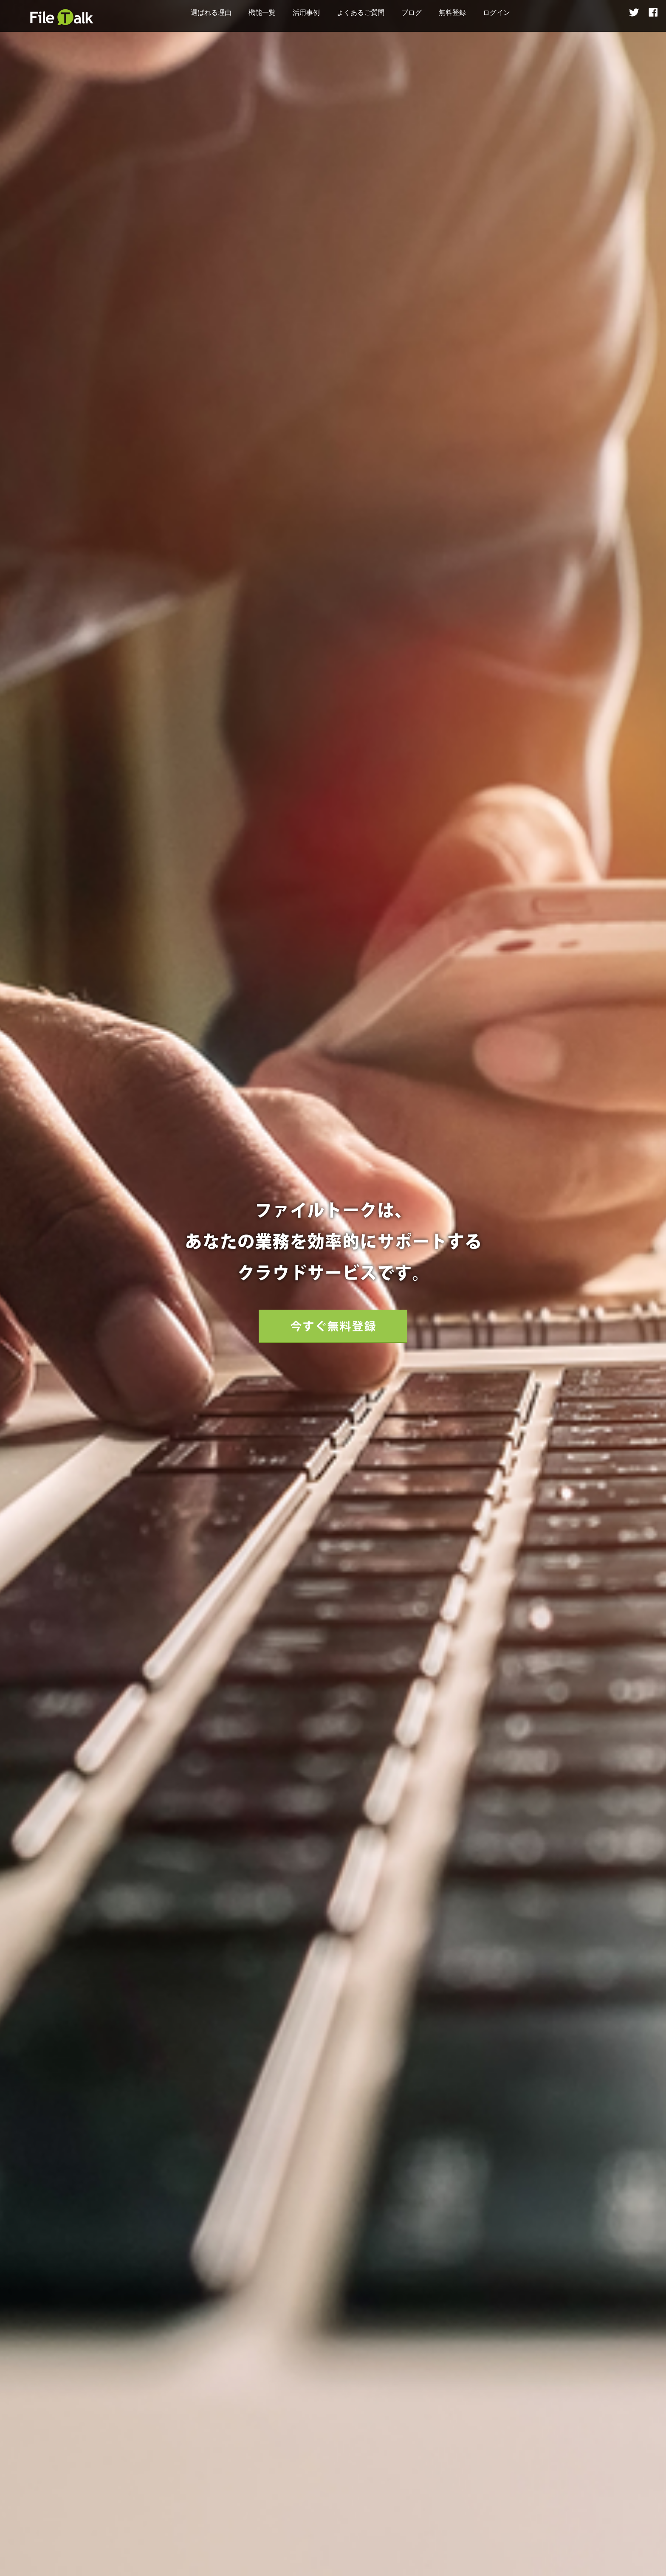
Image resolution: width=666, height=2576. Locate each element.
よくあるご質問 (360, 12)
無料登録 (452, 12)
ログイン (496, 12)
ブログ (411, 12)
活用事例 (306, 12)
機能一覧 (262, 12)
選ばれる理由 (211, 12)
